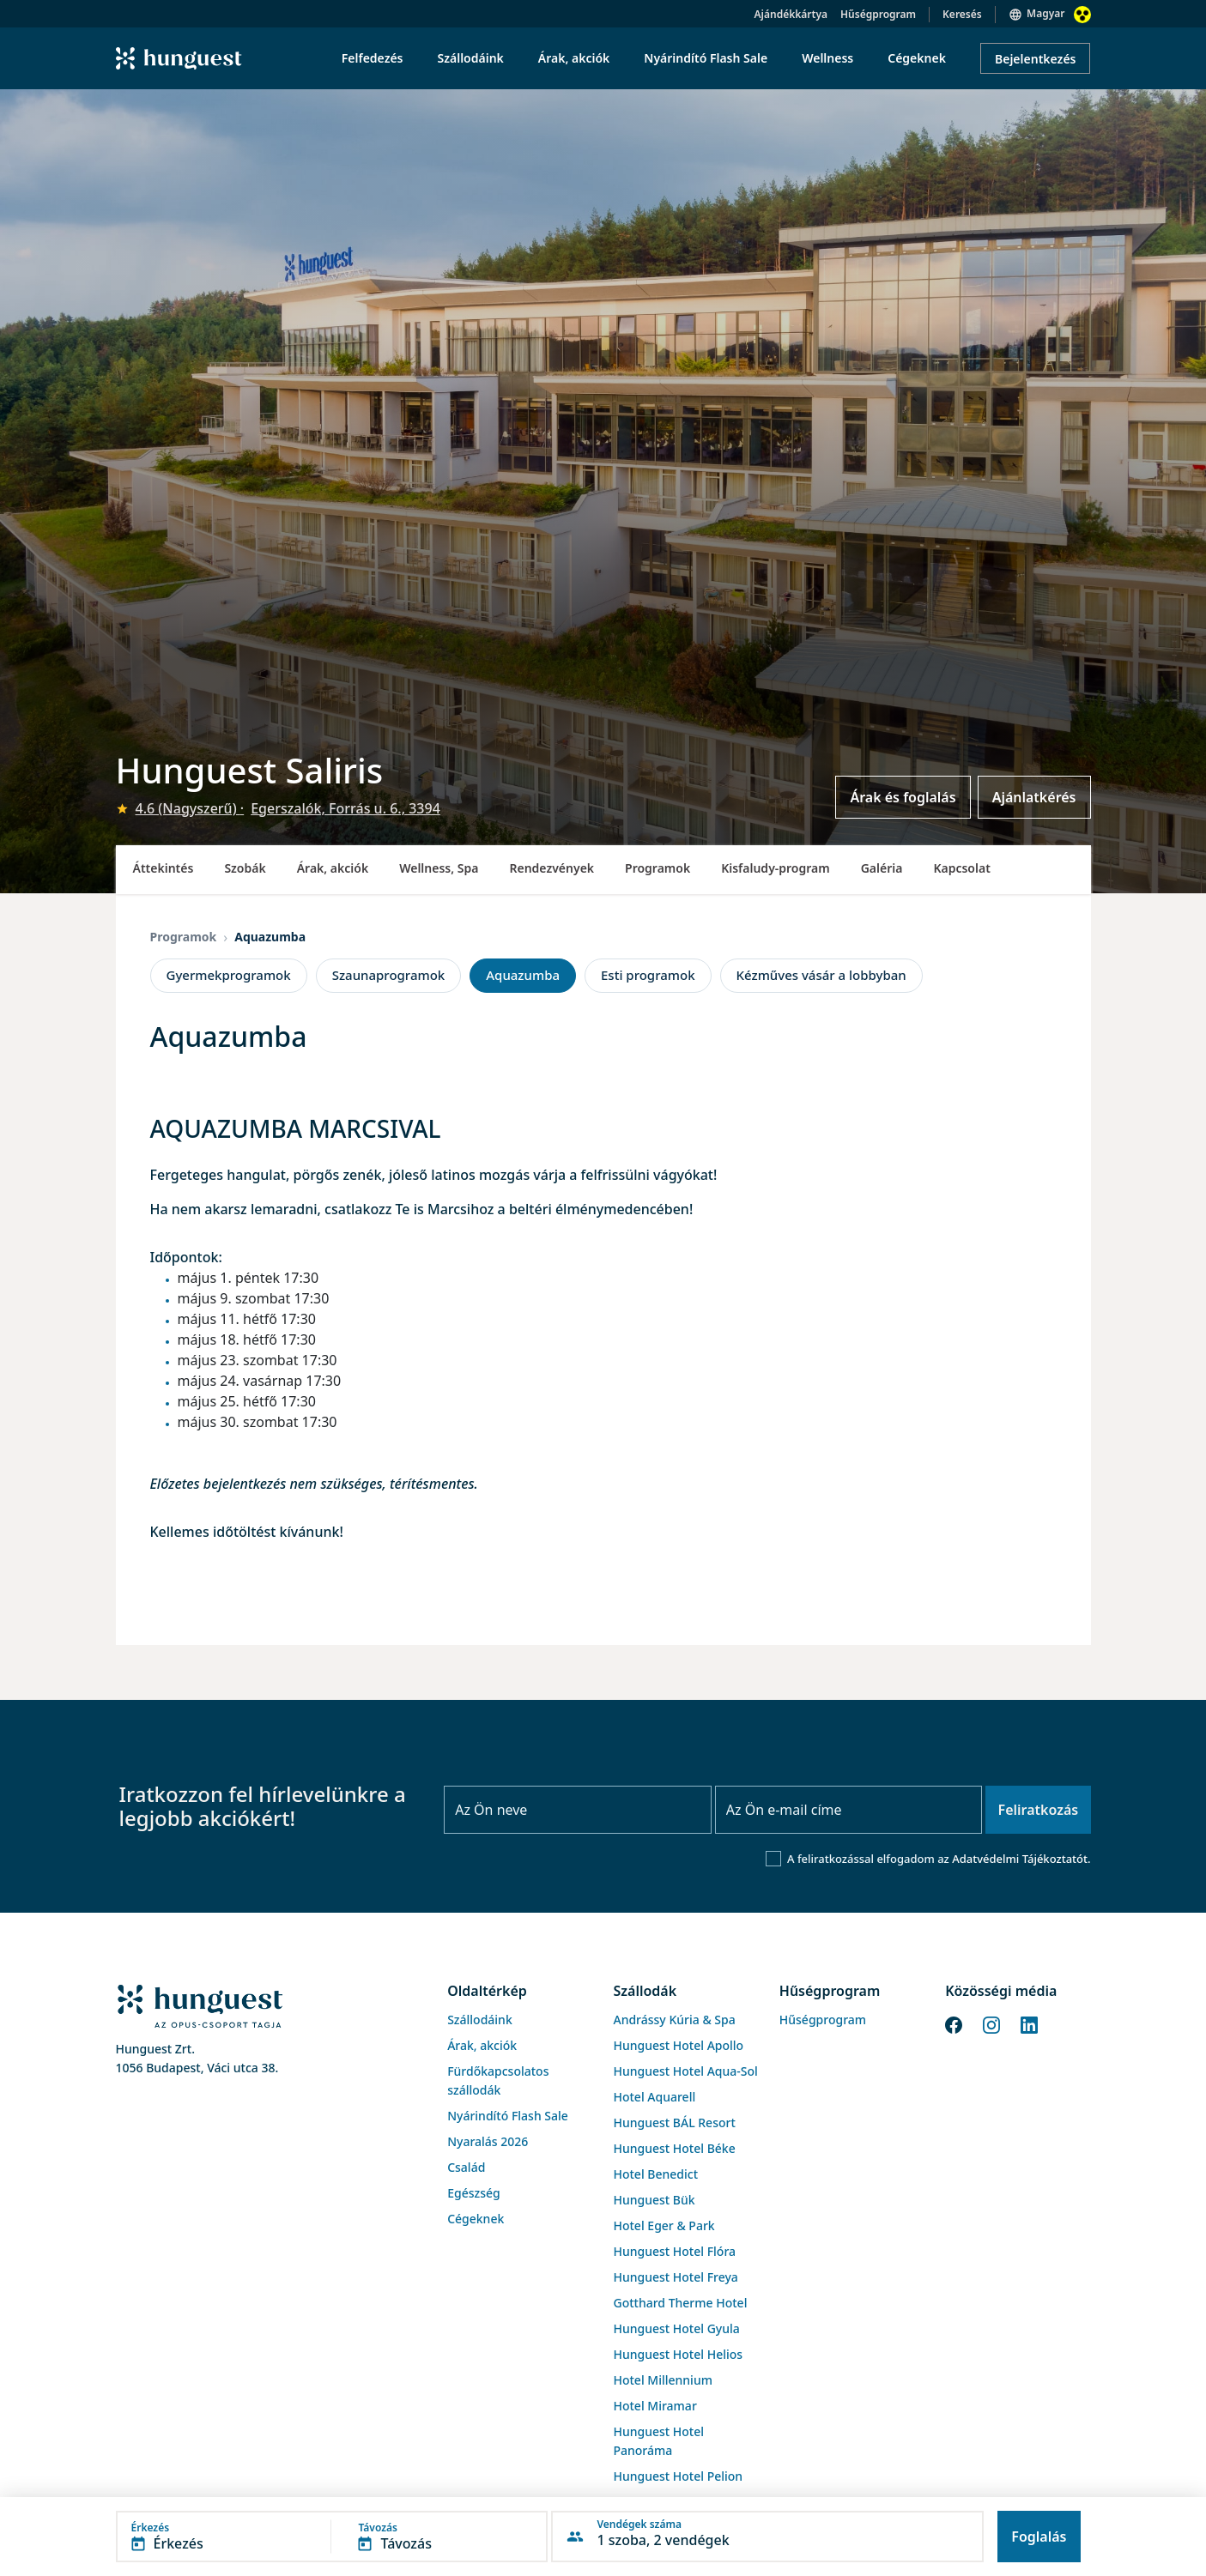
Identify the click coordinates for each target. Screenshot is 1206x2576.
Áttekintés (163, 868)
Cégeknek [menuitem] (917, 58)
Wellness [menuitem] (827, 58)
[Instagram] (991, 2024)
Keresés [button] (962, 14)
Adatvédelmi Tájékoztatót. (1021, 1858)
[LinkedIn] (1029, 2024)
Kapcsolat (961, 868)
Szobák (244, 868)
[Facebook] (953, 2024)
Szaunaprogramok (388, 974)
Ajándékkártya (791, 14)
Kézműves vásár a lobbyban (821, 974)
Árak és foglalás (902, 797)
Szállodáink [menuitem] (471, 58)
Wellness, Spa (438, 868)
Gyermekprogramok (229, 974)
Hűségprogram (878, 14)
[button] (332, 2536)
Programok (657, 868)
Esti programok (648, 974)
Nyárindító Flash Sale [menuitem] (705, 58)
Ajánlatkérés (1034, 797)
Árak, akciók (332, 868)
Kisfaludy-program (775, 868)
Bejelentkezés (1035, 59)
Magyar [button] (1045, 13)
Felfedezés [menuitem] (372, 58)
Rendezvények (551, 868)
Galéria (882, 868)
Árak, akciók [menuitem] (573, 58)
